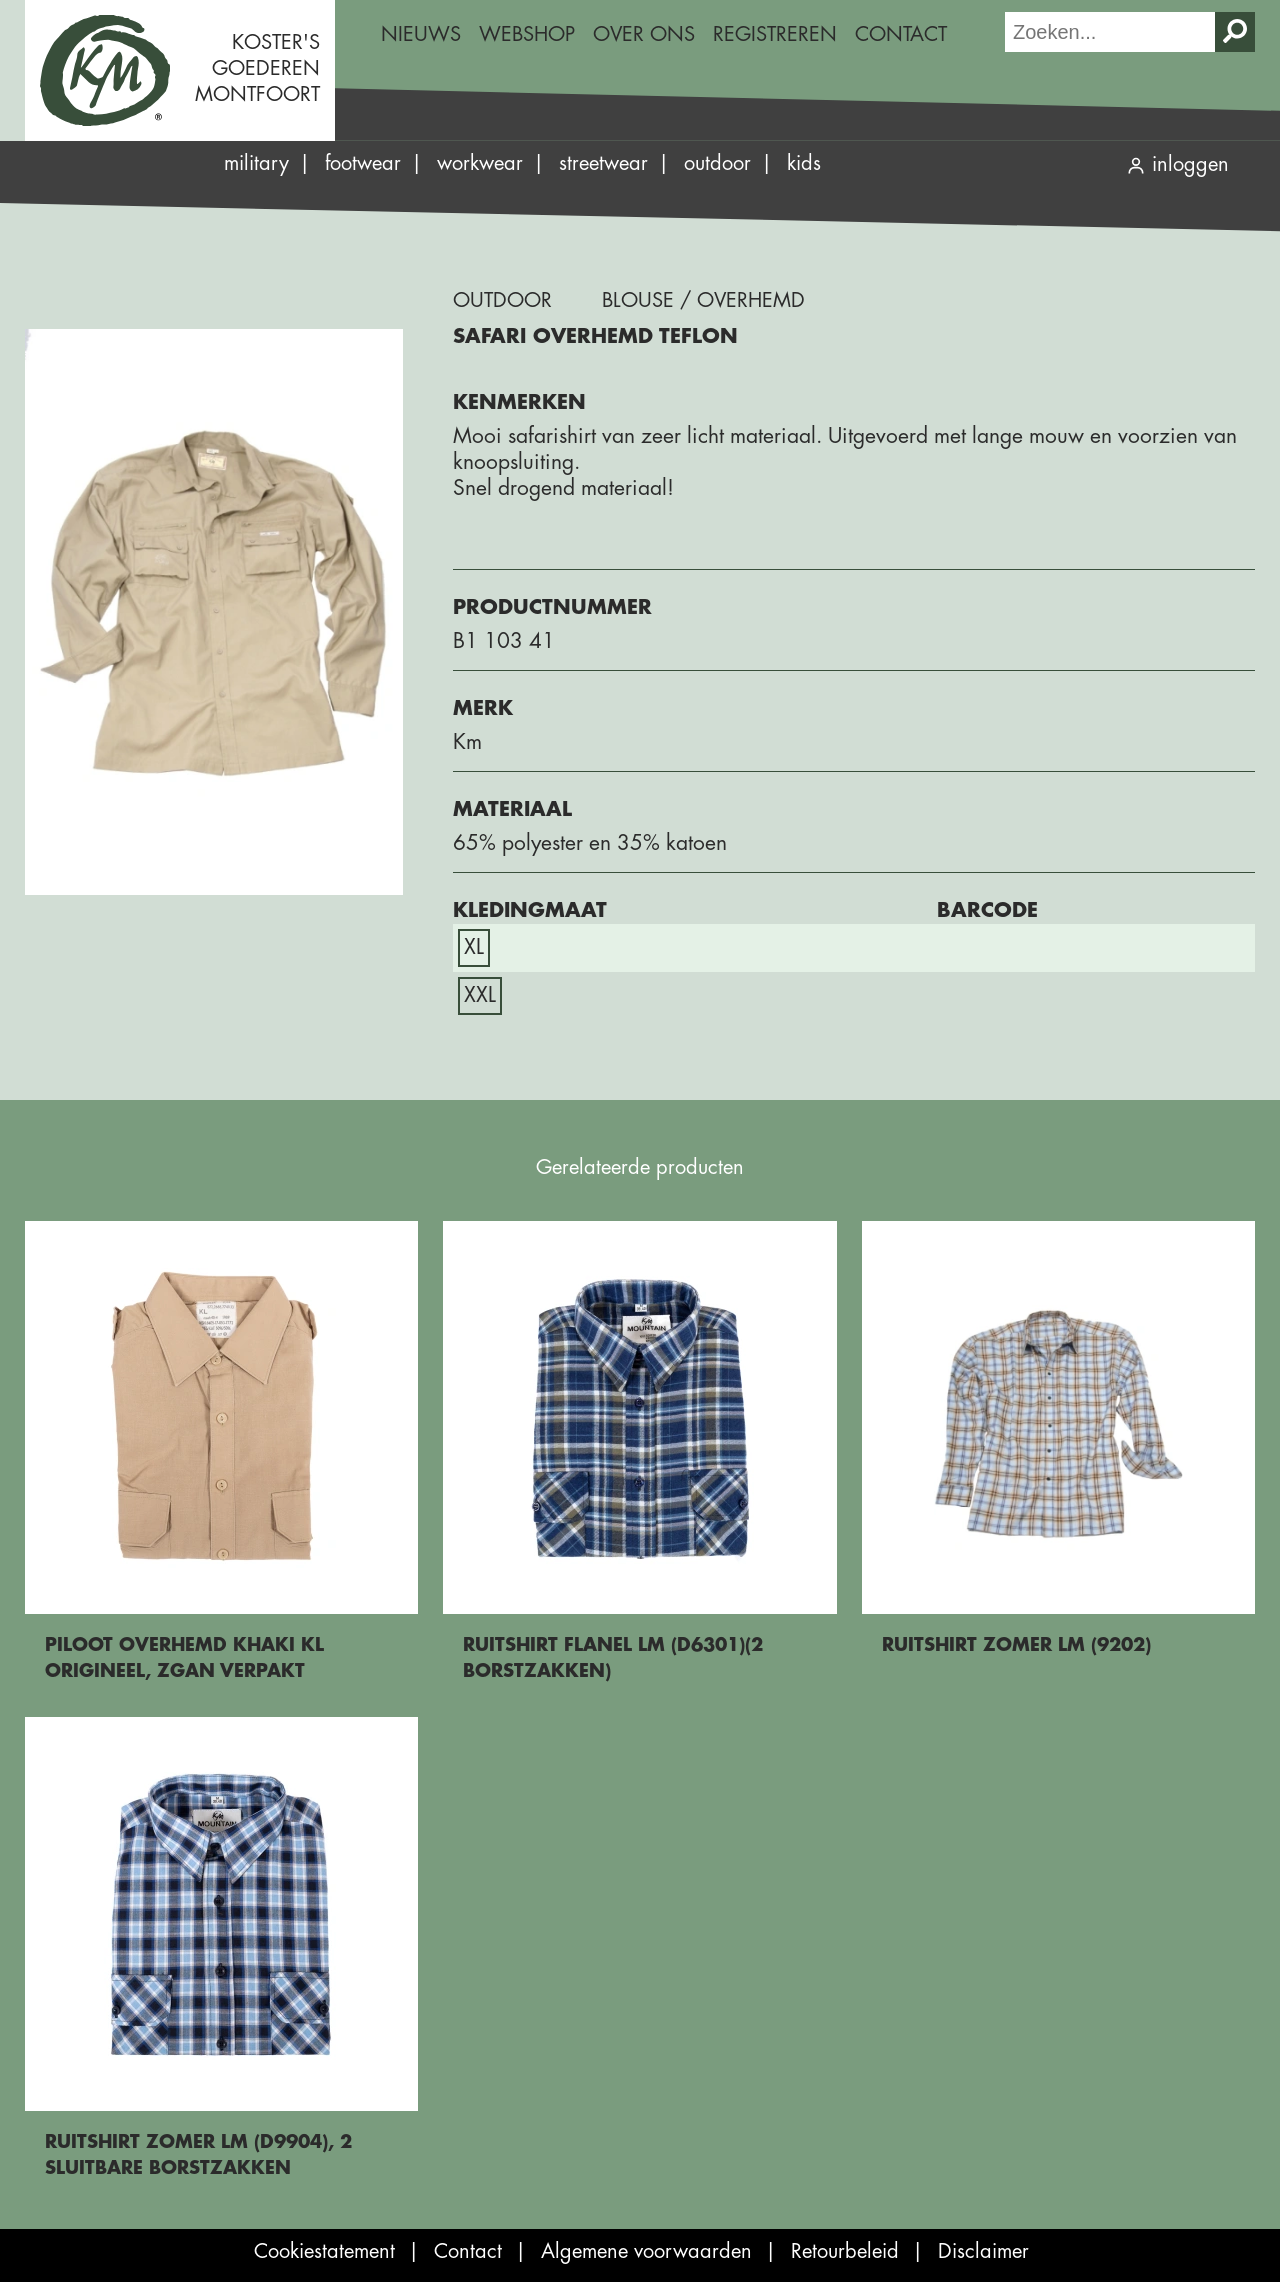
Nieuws (421, 34)
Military (256, 163)
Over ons (644, 34)
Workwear (480, 163)
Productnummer (552, 607)
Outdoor (717, 163)
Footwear (363, 163)
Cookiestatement (324, 2251)
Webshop (527, 34)
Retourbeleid (845, 2251)
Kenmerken (519, 402)
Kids (804, 163)
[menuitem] (421, 35)
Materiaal (512, 809)
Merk (483, 708)
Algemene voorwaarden (646, 2251)
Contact (901, 34)
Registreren (775, 34)
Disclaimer (983, 2251)
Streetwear (603, 163)
